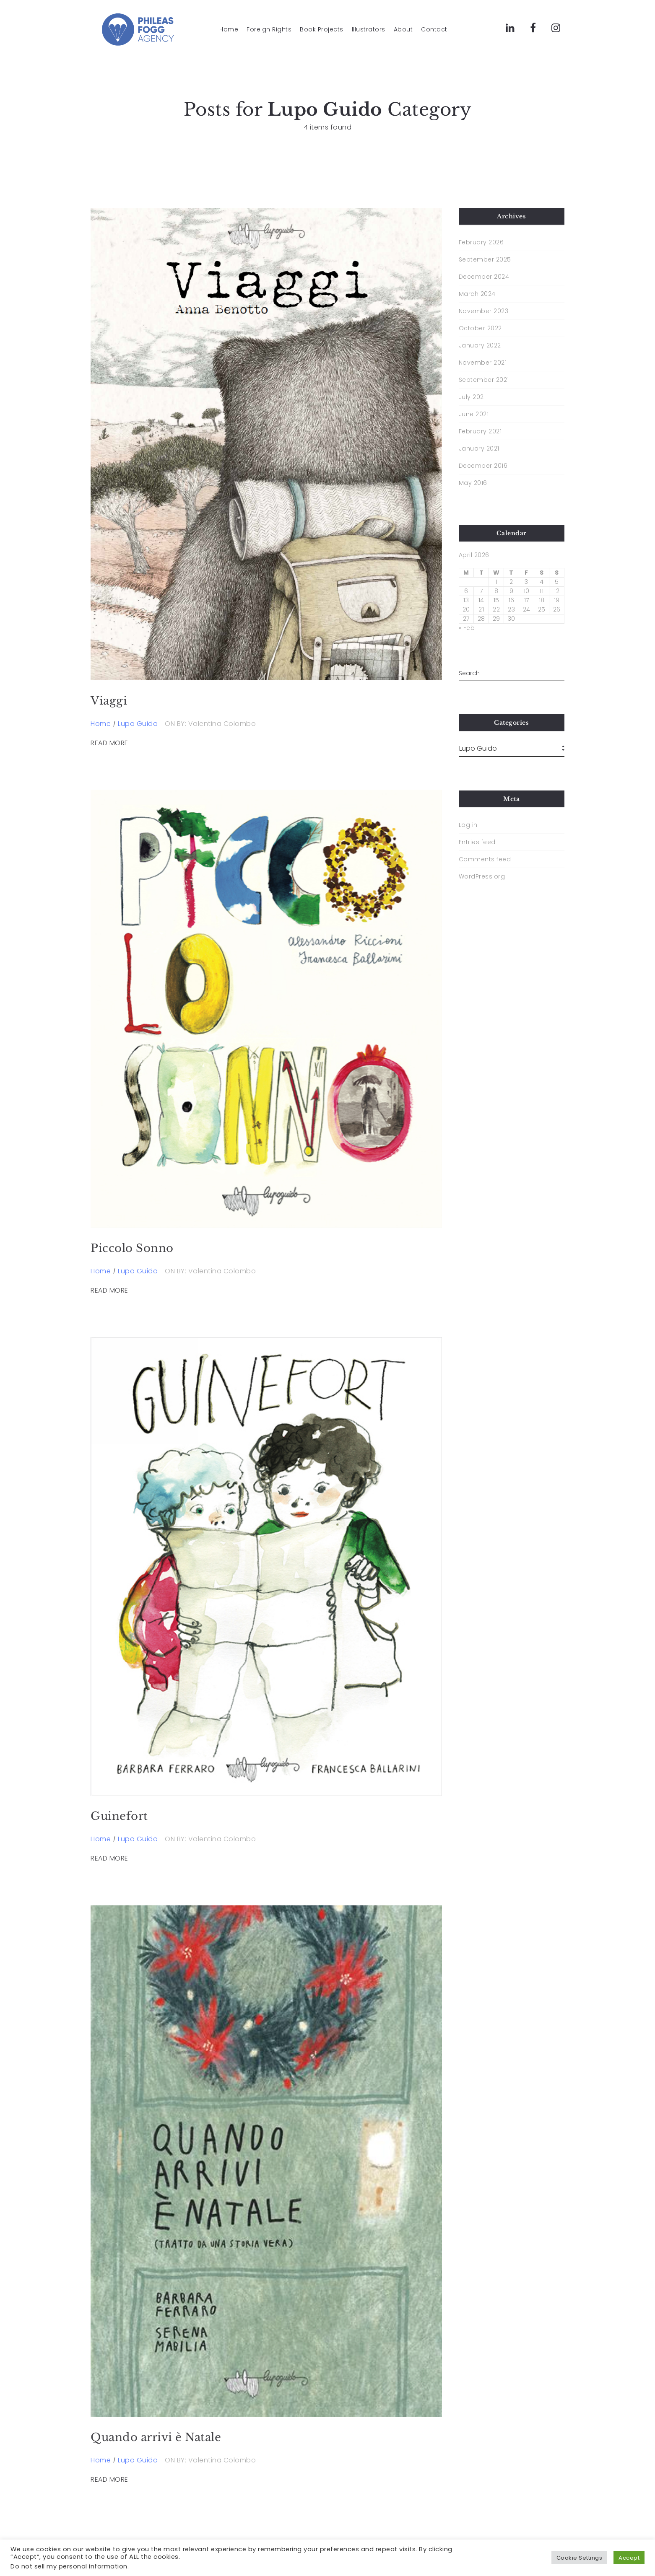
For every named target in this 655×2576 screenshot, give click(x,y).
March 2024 (477, 294)
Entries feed (477, 842)
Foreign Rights (269, 30)
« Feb (467, 628)
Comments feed (485, 859)
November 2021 (483, 362)
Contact (434, 30)
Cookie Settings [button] (579, 2558)
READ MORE (109, 743)
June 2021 (474, 414)
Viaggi (109, 700)
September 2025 (485, 259)
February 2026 (481, 242)
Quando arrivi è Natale (156, 2437)
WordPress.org (482, 876)
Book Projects (321, 30)
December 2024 (484, 276)
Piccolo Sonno (132, 1248)
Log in (468, 825)
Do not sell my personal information (68, 2566)
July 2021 (472, 397)
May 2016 (473, 483)
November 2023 (484, 311)
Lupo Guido (138, 723)
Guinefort (119, 1816)
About (403, 30)
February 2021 (480, 431)
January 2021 (479, 448)
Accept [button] (629, 2558)
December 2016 (483, 465)
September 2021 (484, 380)
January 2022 (480, 345)
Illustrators (368, 30)
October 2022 (480, 328)
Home (228, 30)
